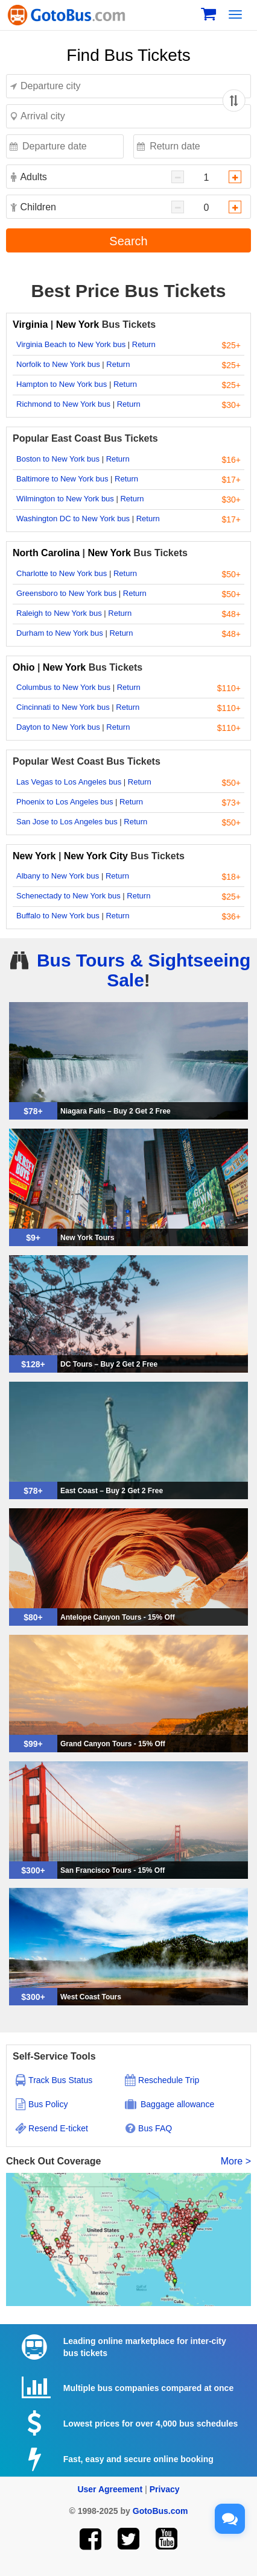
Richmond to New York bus (63, 404)
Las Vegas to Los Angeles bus (68, 781)
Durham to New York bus (59, 633)
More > (236, 2161)
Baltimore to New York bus (62, 478)
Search (128, 241)
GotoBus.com (160, 2511)
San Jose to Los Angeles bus (67, 821)
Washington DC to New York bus (73, 518)
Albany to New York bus (57, 875)
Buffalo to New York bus (58, 915)
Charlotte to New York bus (61, 573)
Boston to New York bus (58, 458)
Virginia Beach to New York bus (70, 344)
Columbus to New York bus (63, 687)
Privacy (165, 2489)
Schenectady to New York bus (68, 895)
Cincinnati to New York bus (63, 707)
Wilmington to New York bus (65, 498)
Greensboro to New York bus (66, 593)
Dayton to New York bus (58, 727)
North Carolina (48, 553)
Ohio (23, 667)
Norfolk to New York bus (58, 364)
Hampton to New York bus (61, 384)
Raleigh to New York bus (59, 613)
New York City (96, 856)
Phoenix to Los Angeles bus (64, 801)
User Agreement (109, 2489)
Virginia (32, 324)
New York (77, 324)
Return (144, 344)
